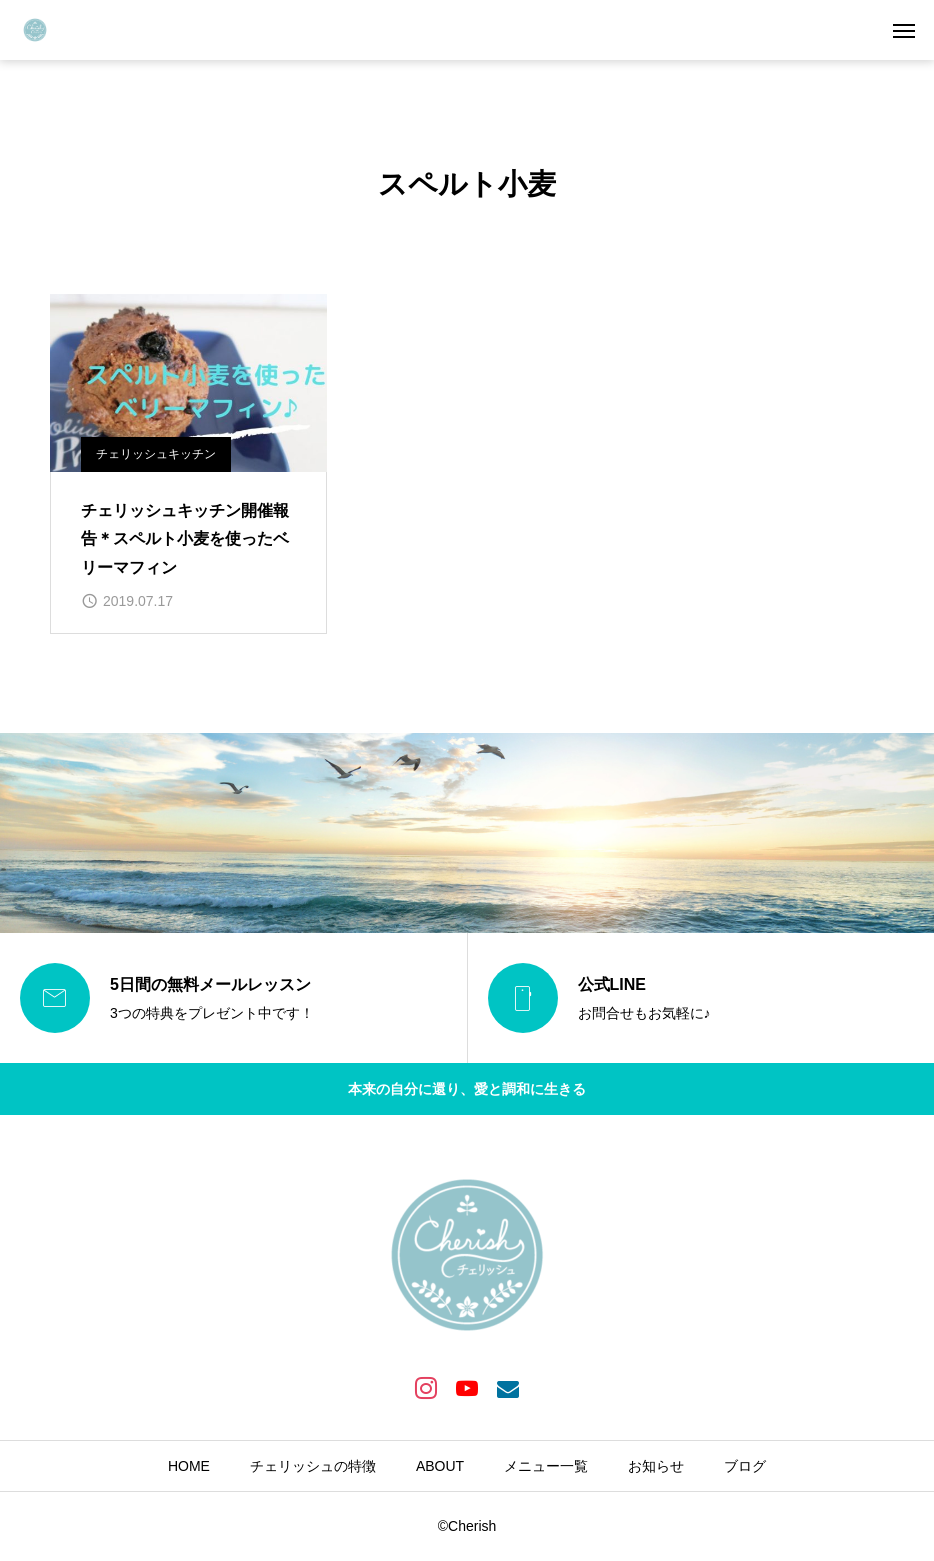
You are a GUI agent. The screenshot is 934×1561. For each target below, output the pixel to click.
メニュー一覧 (546, 1466)
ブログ (745, 1466)
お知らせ (656, 1466)
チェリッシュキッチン (156, 454)
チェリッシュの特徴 (313, 1466)
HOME (189, 1466)
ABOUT (440, 1466)
